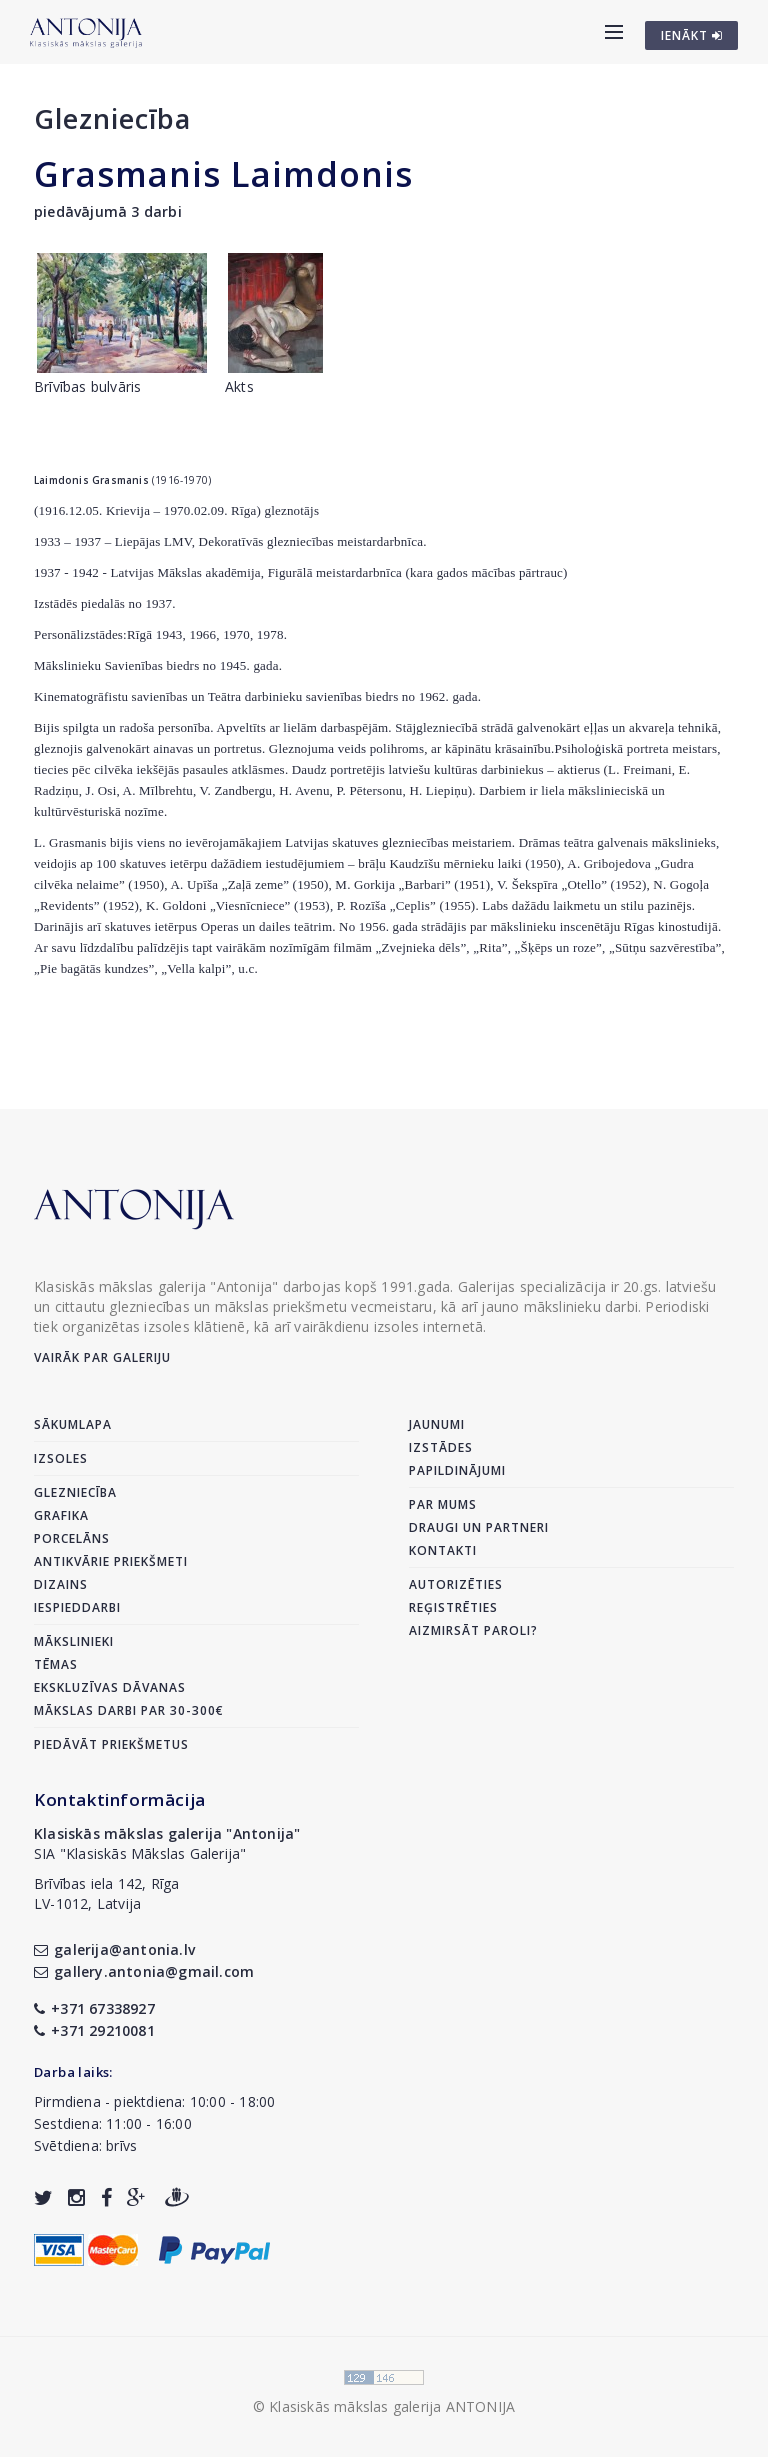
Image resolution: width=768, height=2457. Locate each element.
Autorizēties (456, 1584)
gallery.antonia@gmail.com (144, 1971)
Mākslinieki (74, 1641)
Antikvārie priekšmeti (111, 1561)
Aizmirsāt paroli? (473, 1630)
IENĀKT (692, 35)
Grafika (61, 1515)
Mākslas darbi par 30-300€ (129, 1710)
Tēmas (56, 1664)
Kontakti (443, 1550)
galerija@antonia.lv (114, 1949)
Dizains (61, 1584)
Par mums (443, 1504)
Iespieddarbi (77, 1607)
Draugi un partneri (479, 1527)
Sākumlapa (73, 1424)
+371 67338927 (94, 2008)
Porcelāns (72, 1538)
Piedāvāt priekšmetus (111, 1744)
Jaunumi (437, 1424)
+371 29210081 (94, 2030)
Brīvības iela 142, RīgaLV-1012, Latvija (107, 1893)
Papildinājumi (457, 1470)
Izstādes (441, 1447)
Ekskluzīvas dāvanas (110, 1687)
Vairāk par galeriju (102, 1357)
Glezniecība (112, 118)
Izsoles (61, 1458)
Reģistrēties (453, 1607)
